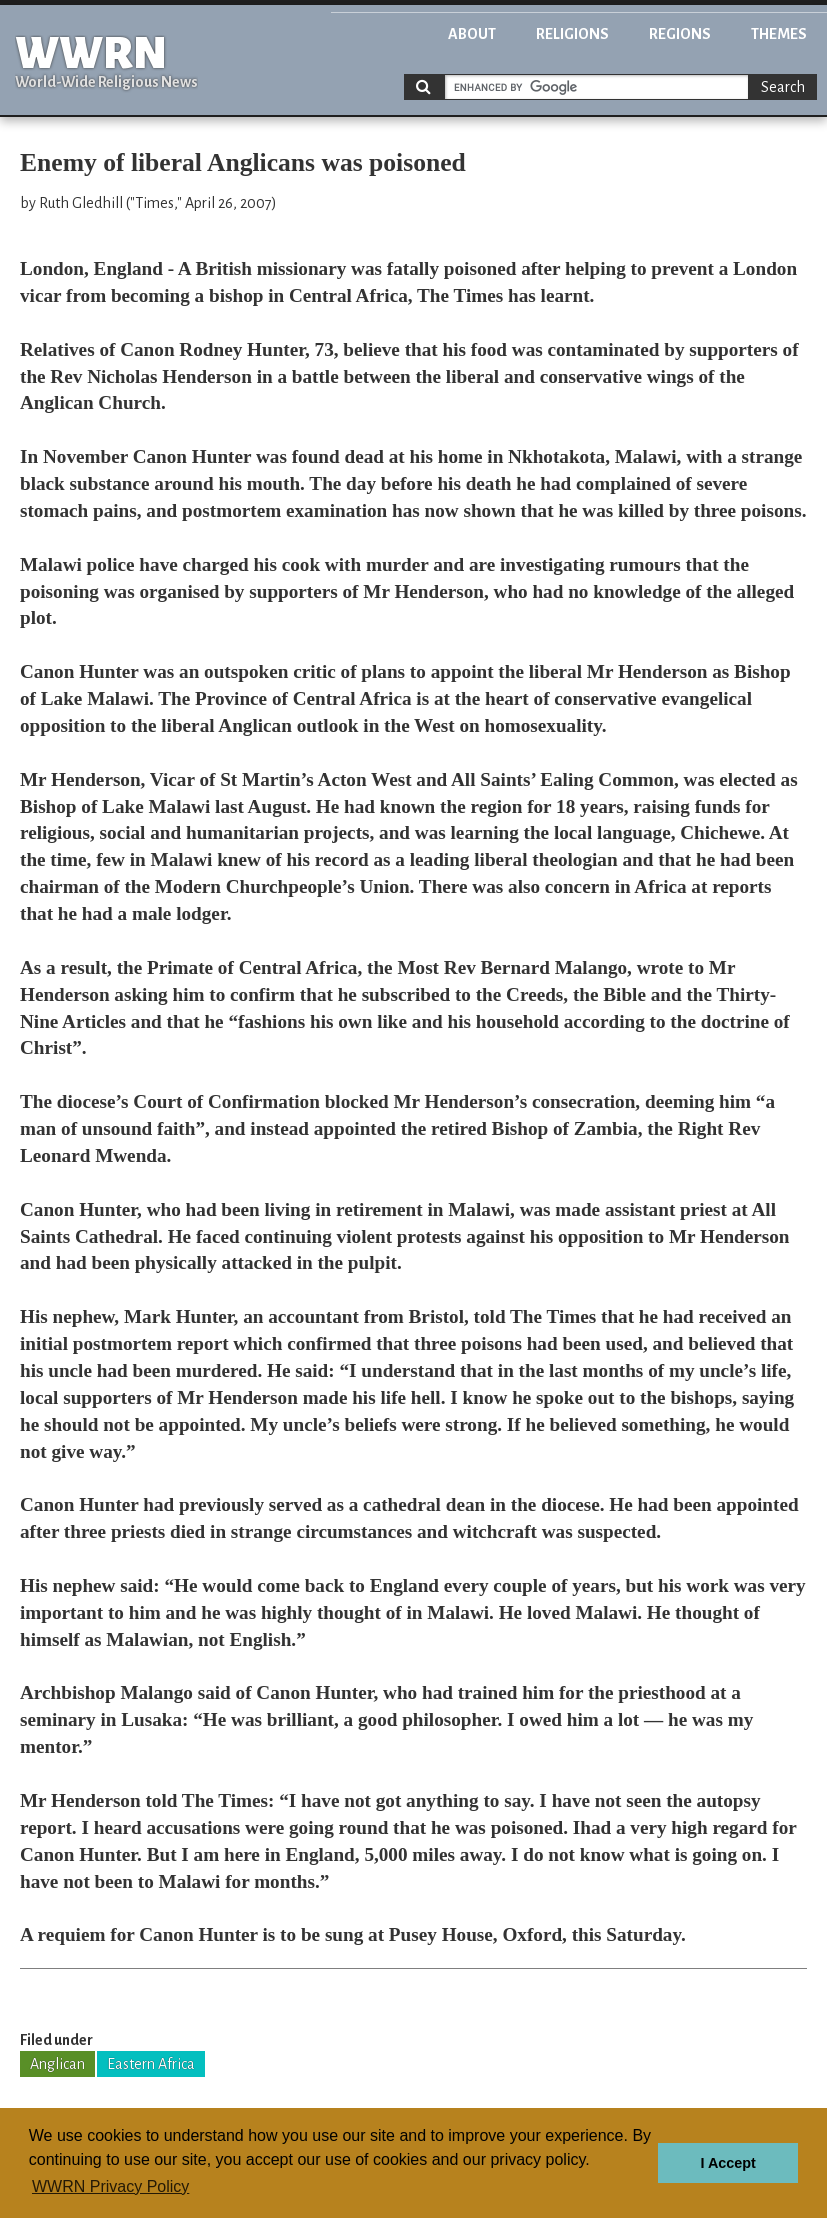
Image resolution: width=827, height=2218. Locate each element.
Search (783, 87)
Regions (680, 34)
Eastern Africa (151, 2064)
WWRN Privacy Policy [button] (110, 2186)
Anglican (57, 2064)
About (472, 34)
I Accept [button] (727, 2163)
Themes (779, 34)
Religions (572, 34)
